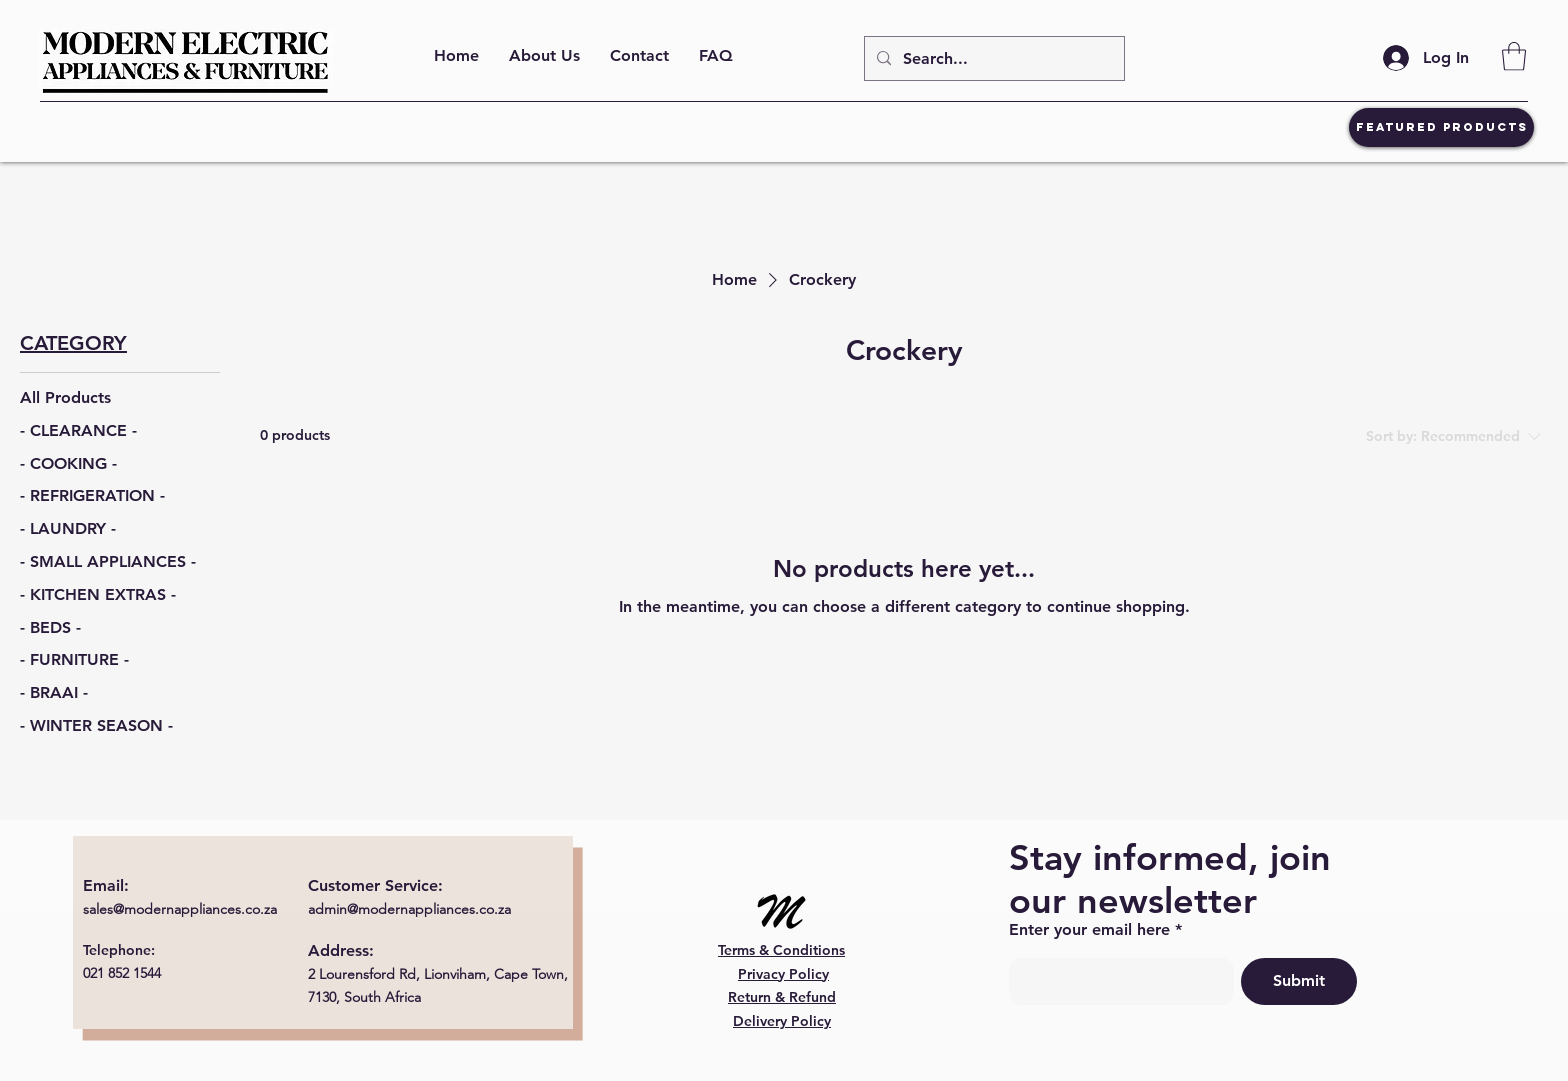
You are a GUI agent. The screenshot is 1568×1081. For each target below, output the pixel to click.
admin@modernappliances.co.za (409, 909)
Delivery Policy (782, 1021)
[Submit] (1299, 981)
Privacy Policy (783, 974)
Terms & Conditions (781, 950)
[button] (1514, 56)
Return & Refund (782, 997)
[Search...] (992, 58)
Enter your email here (1089, 930)
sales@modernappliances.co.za (180, 909)
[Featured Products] (1441, 127)
